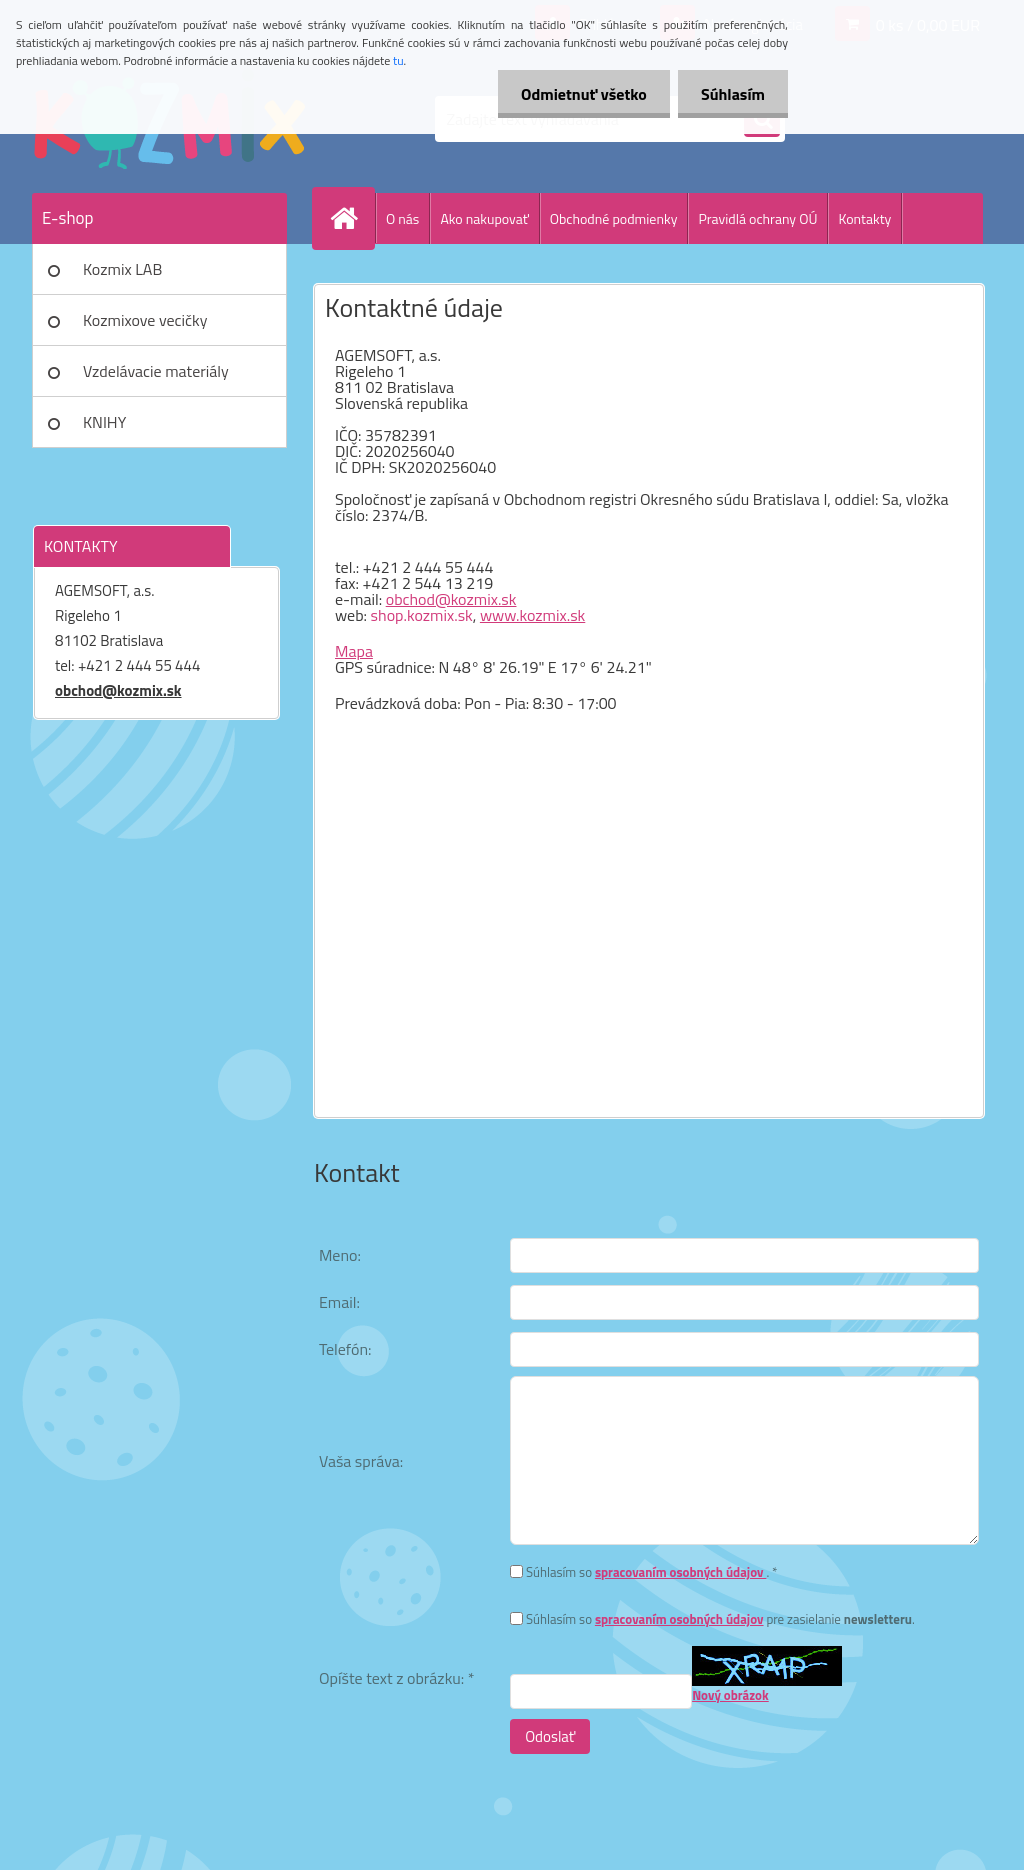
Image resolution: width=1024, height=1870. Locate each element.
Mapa (354, 651)
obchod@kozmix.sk (118, 690)
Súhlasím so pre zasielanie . (720, 1619)
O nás (402, 218)
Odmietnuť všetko (578, 94)
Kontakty (864, 218)
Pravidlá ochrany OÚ (757, 218)
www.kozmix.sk (532, 615)
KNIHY (104, 422)
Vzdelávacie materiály (156, 371)
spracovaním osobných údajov (681, 1572)
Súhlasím (731, 94)
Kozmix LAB (122, 269)
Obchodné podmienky (614, 218)
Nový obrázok (730, 1695)
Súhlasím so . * (652, 1572)
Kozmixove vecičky (145, 320)
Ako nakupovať (484, 218)
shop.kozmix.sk (422, 615)
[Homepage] (352, 218)
